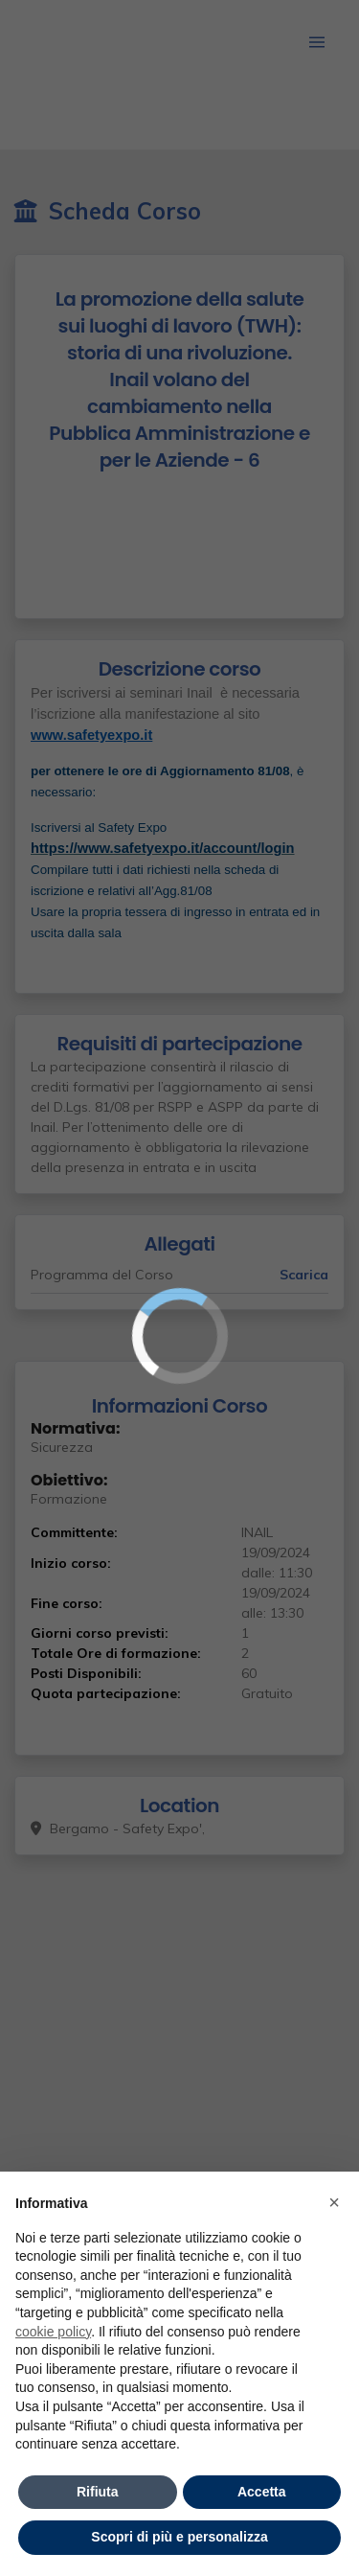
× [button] (334, 2202)
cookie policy (53, 2331)
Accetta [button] (261, 2491)
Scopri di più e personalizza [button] (179, 2536)
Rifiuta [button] (98, 2491)
